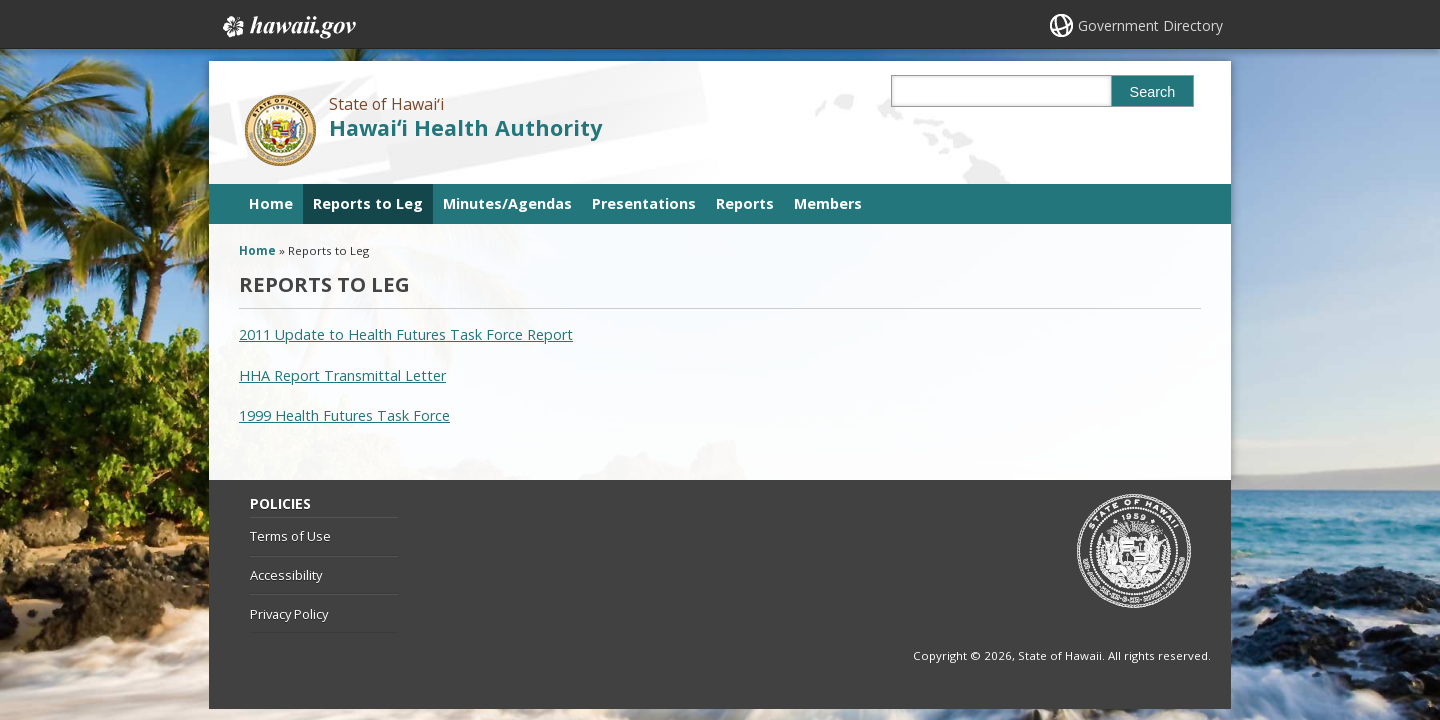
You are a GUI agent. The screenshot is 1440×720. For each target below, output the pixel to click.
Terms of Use (290, 536)
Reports (745, 203)
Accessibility (286, 575)
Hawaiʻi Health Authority (465, 127)
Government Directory (1150, 25)
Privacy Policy (289, 614)
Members (828, 203)
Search (1153, 92)
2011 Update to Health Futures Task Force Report (406, 334)
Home (271, 203)
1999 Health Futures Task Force (344, 415)
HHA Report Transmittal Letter (342, 375)
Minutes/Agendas (507, 203)
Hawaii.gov (287, 27)
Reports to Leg (368, 203)
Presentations (644, 203)
